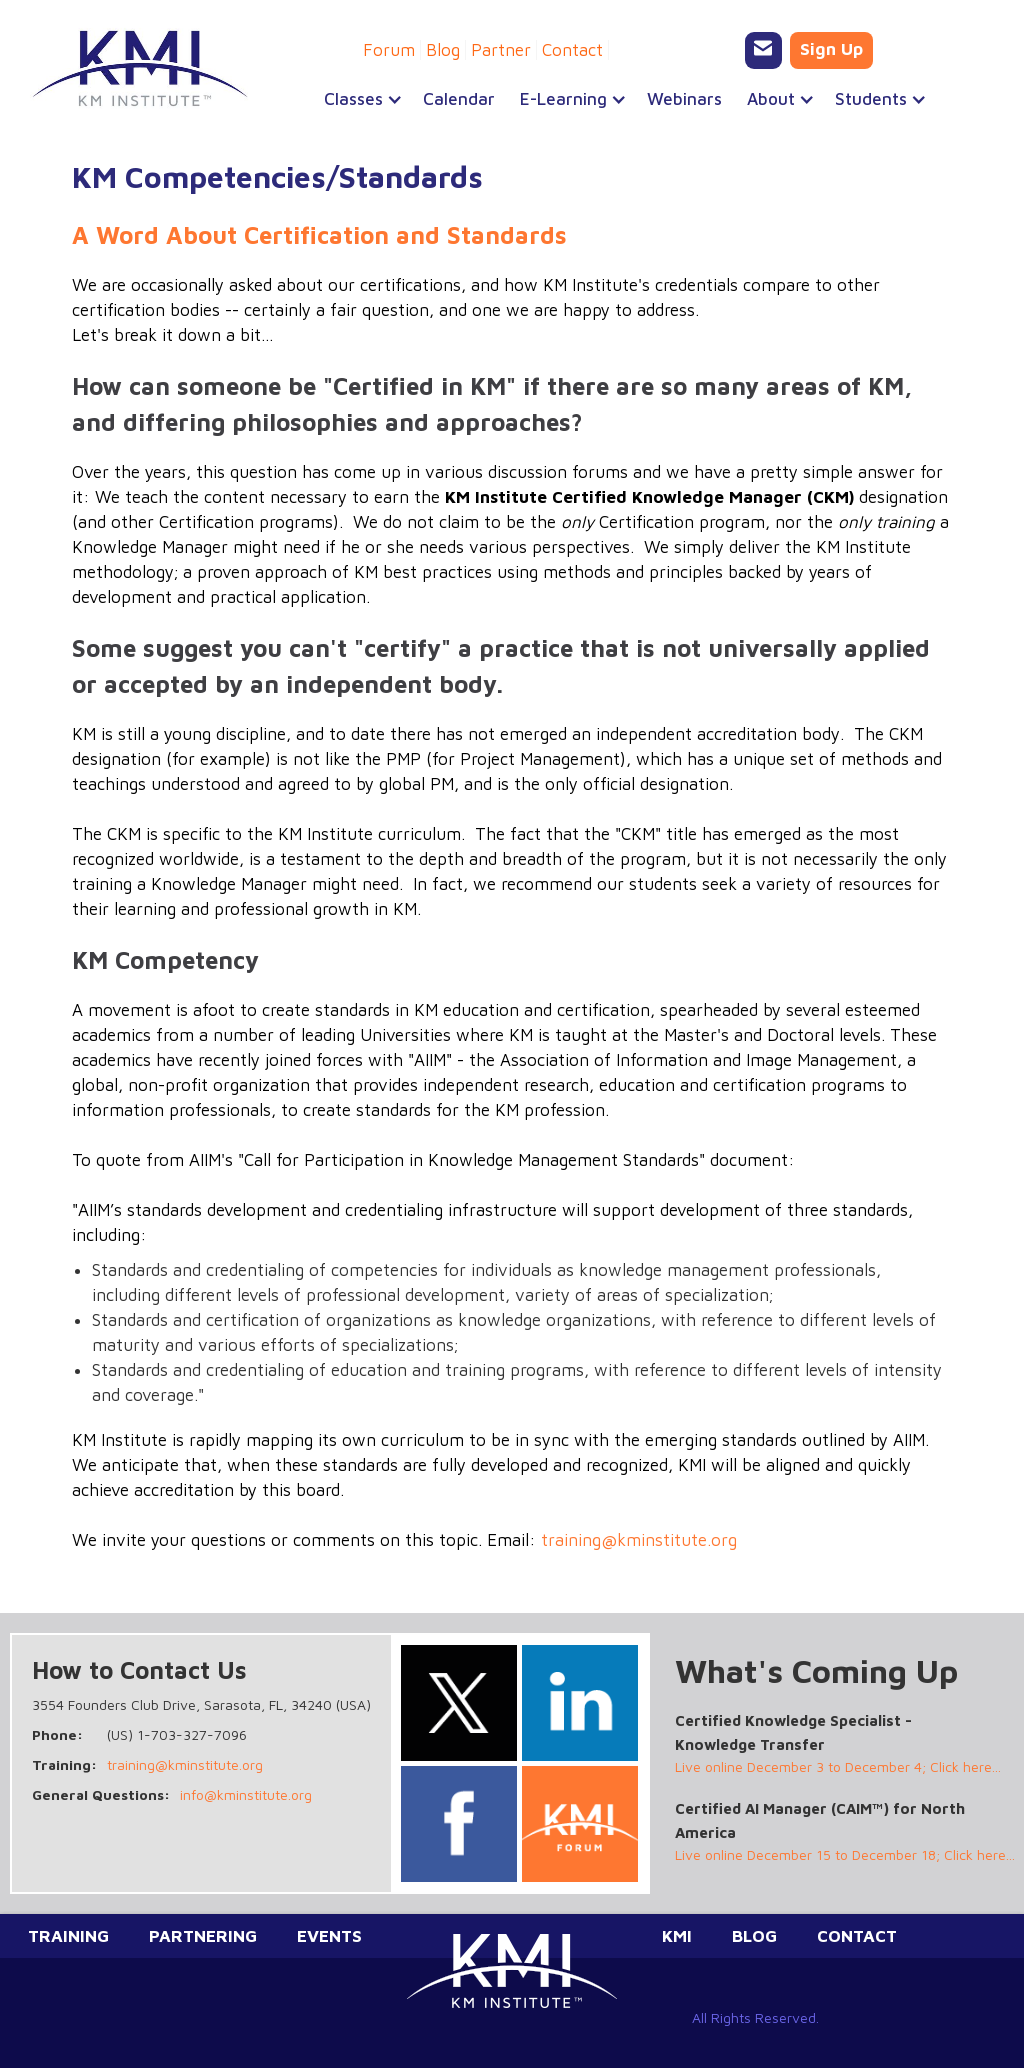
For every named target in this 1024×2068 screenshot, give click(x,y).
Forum (389, 50)
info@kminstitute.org (246, 1794)
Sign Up (831, 49)
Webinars (684, 99)
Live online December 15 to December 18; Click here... (845, 1854)
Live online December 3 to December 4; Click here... (838, 1766)
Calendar (459, 99)
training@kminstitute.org (639, 1540)
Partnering (203, 1936)
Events (329, 1936)
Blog (443, 50)
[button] (353, 99)
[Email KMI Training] (763, 50)
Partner (501, 50)
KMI (677, 1936)
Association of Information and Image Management (698, 1060)
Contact (572, 50)
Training (68, 1936)
